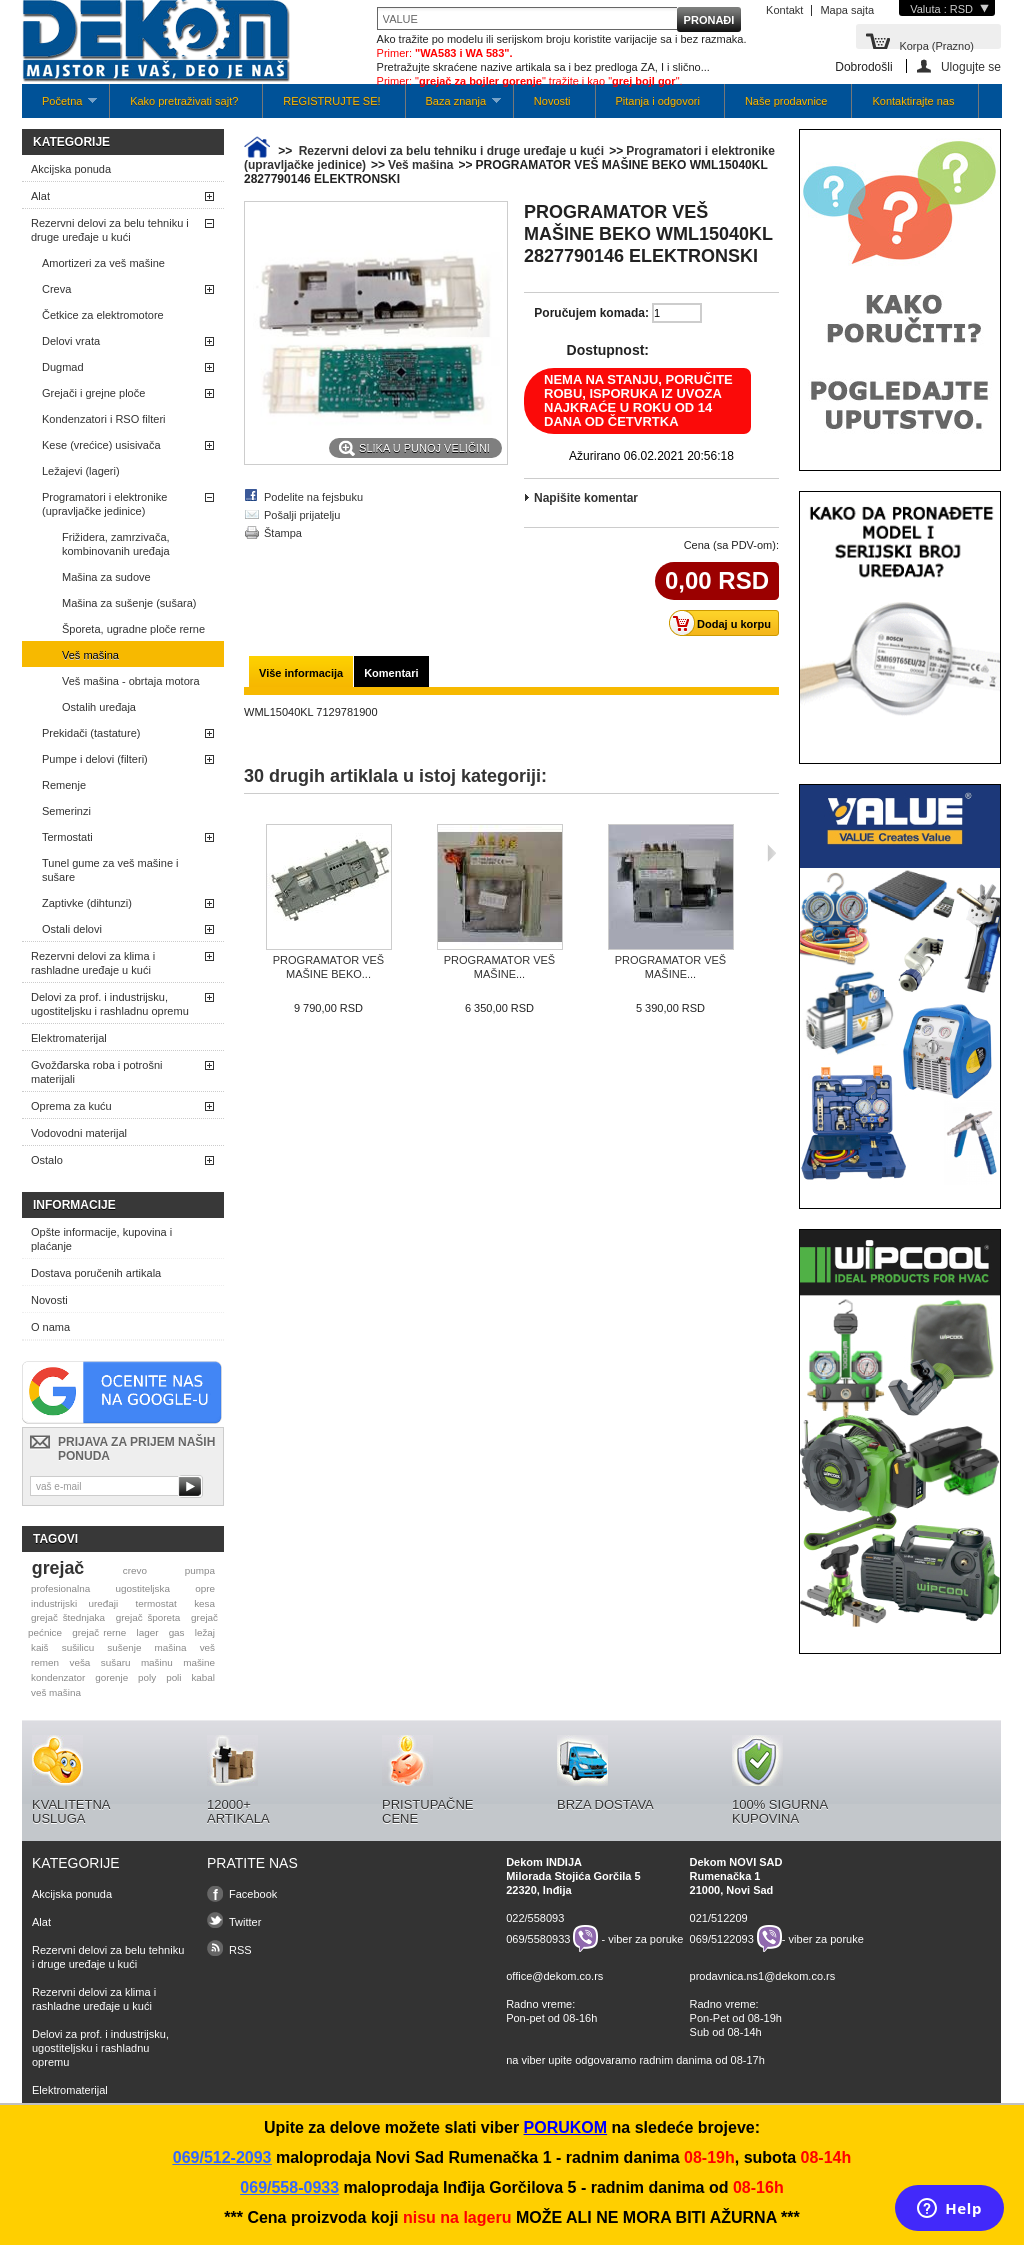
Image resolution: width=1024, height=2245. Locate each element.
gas (177, 1632)
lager (148, 1632)
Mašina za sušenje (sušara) (129, 603)
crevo (135, 1570)
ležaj (205, 1632)
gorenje (111, 1677)
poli (173, 1677)
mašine (199, 1662)
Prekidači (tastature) (91, 733)
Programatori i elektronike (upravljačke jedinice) (104, 504)
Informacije (74, 1205)
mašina (171, 1647)
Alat (40, 196)
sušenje (124, 1647)
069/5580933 (538, 1939)
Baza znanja (453, 106)
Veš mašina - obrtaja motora (131, 681)
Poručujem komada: (591, 313)
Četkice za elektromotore (103, 315)
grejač (58, 1568)
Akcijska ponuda (71, 169)
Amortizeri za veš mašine (103, 263)
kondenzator (58, 1677)
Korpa (936, 44)
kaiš (40, 1647)
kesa (204, 1603)
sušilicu (78, 1647)
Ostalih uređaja (99, 707)
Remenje (64, 785)
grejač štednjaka (68, 1617)
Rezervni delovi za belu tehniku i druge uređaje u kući (110, 230)
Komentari (391, 673)
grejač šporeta (148, 1617)
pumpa (200, 1570)
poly (147, 1677)
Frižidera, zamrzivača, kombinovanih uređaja (116, 544)
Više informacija (301, 673)
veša (79, 1662)
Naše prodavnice (786, 101)
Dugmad (63, 367)
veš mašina (56, 1692)
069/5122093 (722, 1939)
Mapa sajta (847, 10)
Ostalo (47, 1160)
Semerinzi (66, 811)
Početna (59, 106)
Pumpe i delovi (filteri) (95, 759)
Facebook (253, 1894)
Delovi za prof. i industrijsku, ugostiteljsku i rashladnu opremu (110, 1004)
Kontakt (784, 10)
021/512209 (719, 1918)
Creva (56, 289)
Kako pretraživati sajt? (184, 101)
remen (45, 1662)
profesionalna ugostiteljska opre (123, 1588)
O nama (50, 1327)
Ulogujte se (971, 66)
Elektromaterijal (69, 1038)
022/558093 (535, 1918)
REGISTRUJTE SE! (331, 101)
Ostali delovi (72, 929)
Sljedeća (771, 853)
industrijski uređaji (74, 1603)
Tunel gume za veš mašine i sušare (110, 870)
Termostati (67, 837)
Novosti (552, 101)
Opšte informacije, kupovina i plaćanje (101, 1239)
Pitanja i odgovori (658, 101)
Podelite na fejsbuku (313, 497)
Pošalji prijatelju (302, 515)
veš (207, 1647)
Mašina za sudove (106, 577)
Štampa (283, 533)
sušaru (116, 1662)
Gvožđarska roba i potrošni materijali (96, 1072)
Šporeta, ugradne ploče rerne (133, 629)
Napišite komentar (586, 498)
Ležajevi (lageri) (81, 471)
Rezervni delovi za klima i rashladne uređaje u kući (93, 963)
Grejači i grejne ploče (93, 393)
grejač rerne (99, 1632)
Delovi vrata (71, 341)
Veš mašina (90, 655)
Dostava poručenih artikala (96, 1273)
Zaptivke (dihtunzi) (87, 903)
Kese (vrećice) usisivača (101, 445)
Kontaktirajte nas (913, 101)
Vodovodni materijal (79, 1133)
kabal (203, 1677)
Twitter (245, 1922)
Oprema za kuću (71, 1106)
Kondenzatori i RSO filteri (104, 419)
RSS (240, 1950)
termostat (156, 1603)
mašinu (157, 1662)
